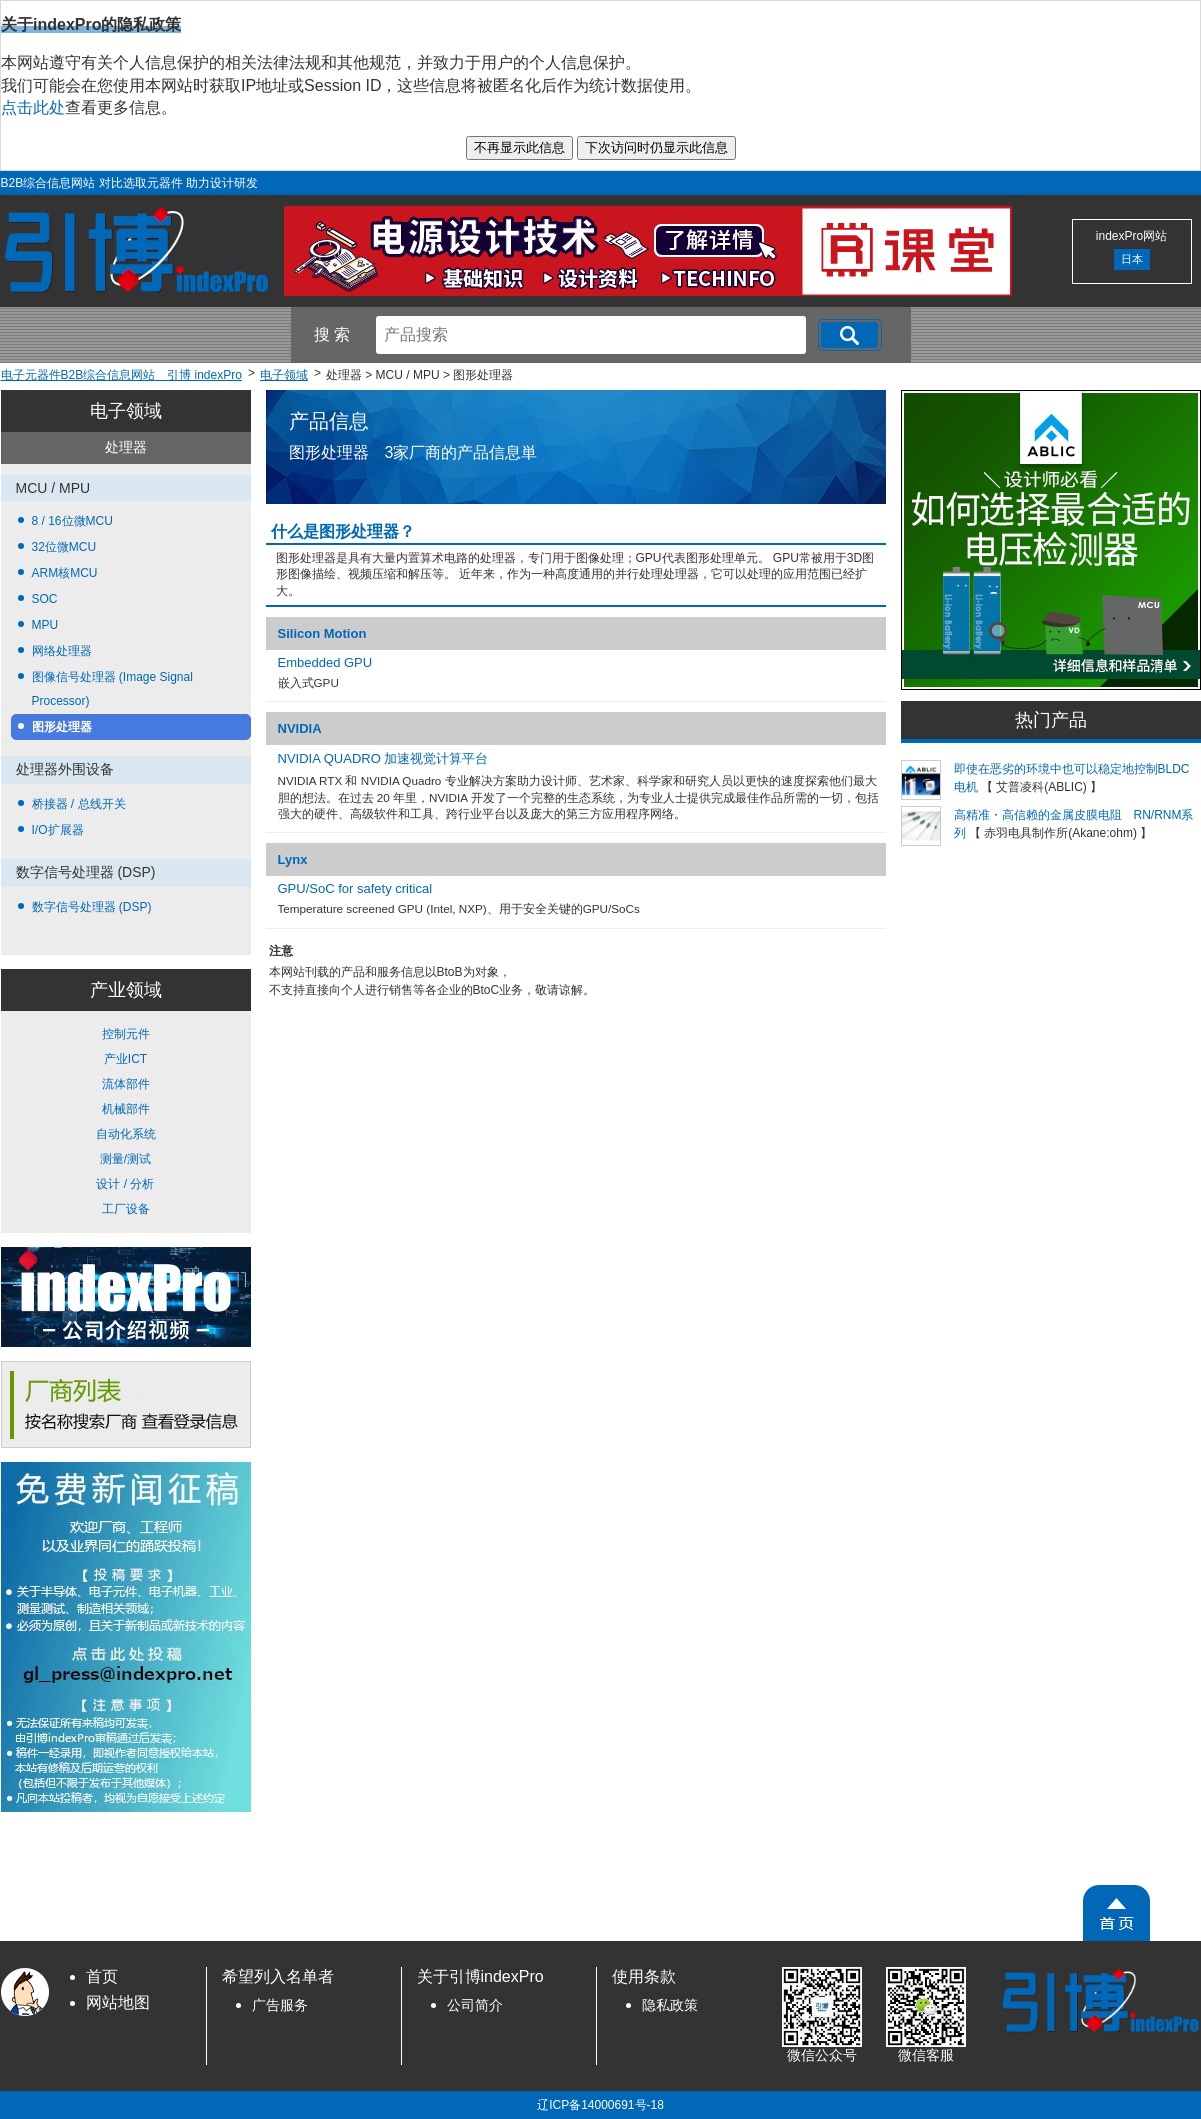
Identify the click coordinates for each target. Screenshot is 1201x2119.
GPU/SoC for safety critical (355, 888)
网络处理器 (62, 651)
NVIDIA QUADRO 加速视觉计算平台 (383, 758)
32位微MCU (64, 547)
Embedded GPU (325, 662)
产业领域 (126, 990)
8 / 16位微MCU (72, 521)
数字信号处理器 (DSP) (92, 907)
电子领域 (126, 411)
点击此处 (33, 107)
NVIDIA (300, 728)
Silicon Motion (322, 633)
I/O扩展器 (58, 830)
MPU (45, 625)
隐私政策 (670, 2005)
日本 (1132, 259)
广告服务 (280, 2005)
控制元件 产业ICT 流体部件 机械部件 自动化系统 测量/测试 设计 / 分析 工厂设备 (126, 1121)
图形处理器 (62, 727)
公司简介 (475, 2005)
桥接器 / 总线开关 (79, 804)
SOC (45, 599)
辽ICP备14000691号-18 (600, 2105)
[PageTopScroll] (1116, 1913)
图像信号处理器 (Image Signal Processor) (112, 689)
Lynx (293, 859)
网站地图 (118, 2002)
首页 (102, 1976)
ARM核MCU (65, 573)
